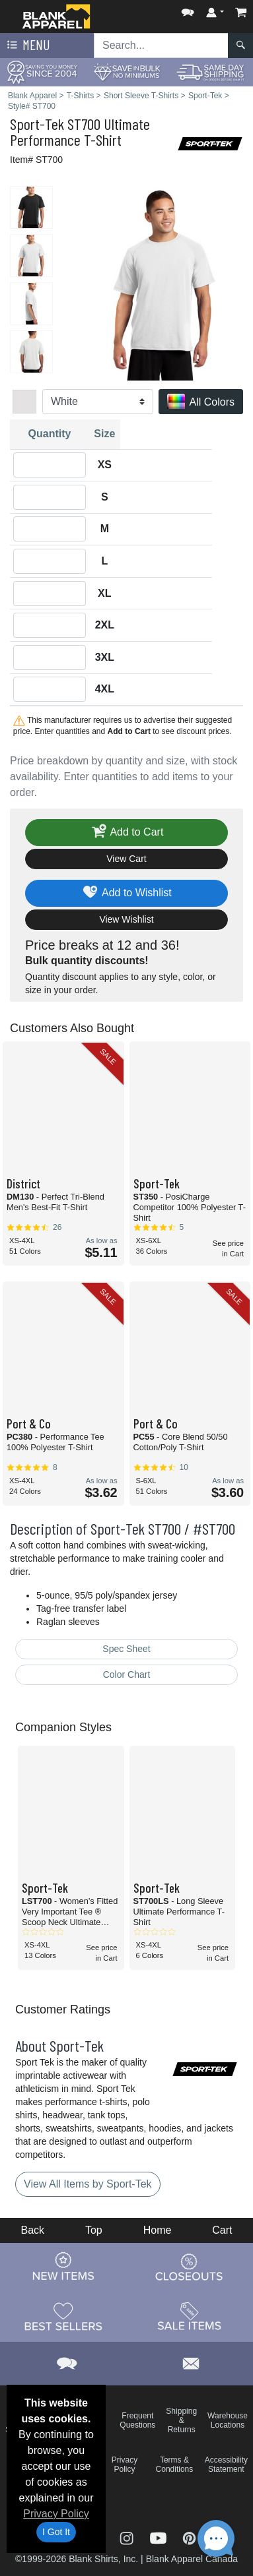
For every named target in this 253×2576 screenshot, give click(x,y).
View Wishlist (126, 919)
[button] (187, 9)
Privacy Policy (56, 2513)
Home (157, 2230)
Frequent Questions (137, 2420)
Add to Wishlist (126, 893)
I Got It (56, 2532)
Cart (222, 2230)
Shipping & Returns (181, 2420)
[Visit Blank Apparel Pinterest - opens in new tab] (189, 2537)
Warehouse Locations (227, 2420)
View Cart (126, 858)
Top (93, 2230)
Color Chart (127, 1674)
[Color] (97, 401)
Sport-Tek (37, 123)
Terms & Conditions (175, 2464)
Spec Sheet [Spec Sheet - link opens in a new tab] (126, 1648)
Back (32, 2230)
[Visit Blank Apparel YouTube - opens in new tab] (160, 2537)
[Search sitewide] (161, 45)
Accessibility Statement (226, 2464)
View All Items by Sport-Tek (88, 2184)
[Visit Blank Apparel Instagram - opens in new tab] (128, 2537)
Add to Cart (127, 833)
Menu (27, 45)
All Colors (201, 403)
